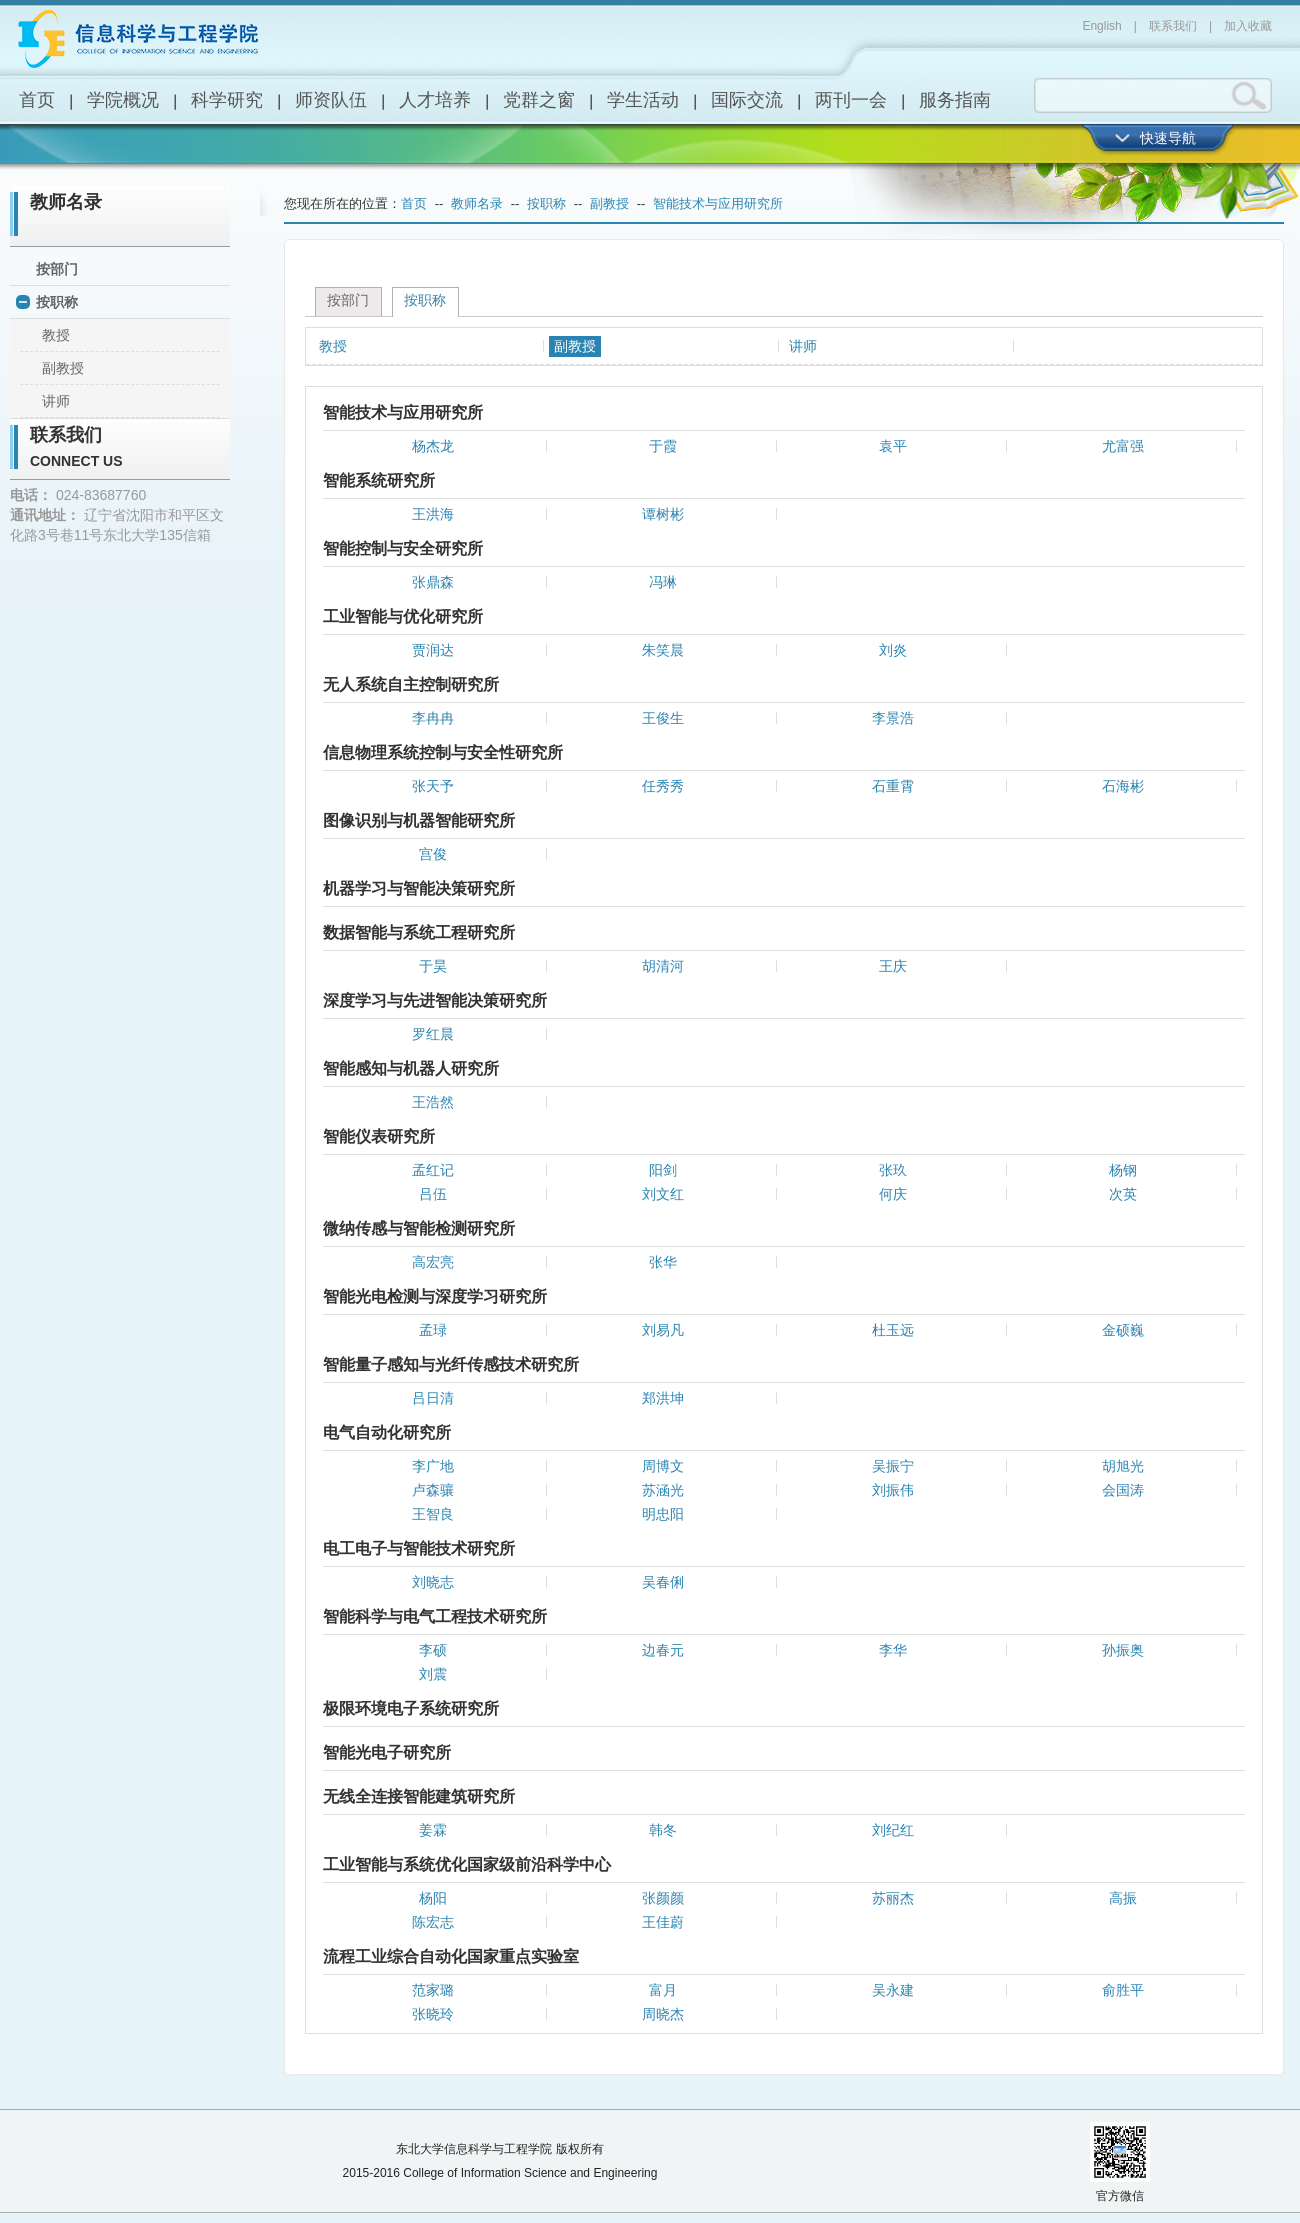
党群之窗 (539, 100)
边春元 (663, 1650)
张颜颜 (663, 1898)
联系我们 (1173, 26)
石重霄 (893, 786)
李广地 (433, 1466)
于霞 (663, 446)
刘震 (433, 1674)
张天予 (433, 786)
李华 (893, 1650)
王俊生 (663, 718)
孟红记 (433, 1170)
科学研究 (227, 100)
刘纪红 (893, 1830)
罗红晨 (433, 1034)
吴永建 (893, 1990)
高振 (1123, 1898)
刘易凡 (663, 1330)
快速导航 (1168, 138)
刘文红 (663, 1194)
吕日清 (433, 1398)
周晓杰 (663, 2014)
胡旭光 (1123, 1466)
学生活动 (643, 100)
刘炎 (893, 650)
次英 (1123, 1194)
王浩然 (433, 1102)
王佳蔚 (663, 1922)
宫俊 (433, 854)
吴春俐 (663, 1582)
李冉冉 (433, 718)
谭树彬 (663, 514)
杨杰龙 (433, 446)
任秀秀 (663, 786)
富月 (663, 1990)
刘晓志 (433, 1582)
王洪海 (433, 514)
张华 (663, 1262)
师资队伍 (331, 100)
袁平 (893, 446)
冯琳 (663, 582)
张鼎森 (433, 582)
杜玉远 (893, 1330)
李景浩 (893, 718)
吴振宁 (893, 1466)
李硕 (433, 1650)
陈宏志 (433, 1922)
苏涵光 (663, 1490)
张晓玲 (433, 2014)
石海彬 (1123, 786)
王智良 (433, 1514)
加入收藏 (1248, 26)
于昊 (433, 966)
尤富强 (1123, 446)
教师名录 (66, 202)
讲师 (56, 401)
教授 (56, 335)
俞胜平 (1123, 1990)
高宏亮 (433, 1262)
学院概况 (123, 100)
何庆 (893, 1194)
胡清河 (663, 966)
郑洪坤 (663, 1398)
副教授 (63, 368)
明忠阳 (663, 1514)
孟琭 (433, 1330)
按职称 (57, 302)
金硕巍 (1123, 1330)
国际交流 (747, 100)
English (1101, 26)
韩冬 (663, 1830)
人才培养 (435, 100)
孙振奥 (1123, 1650)
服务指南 (955, 100)
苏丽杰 (893, 1898)
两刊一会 (851, 100)
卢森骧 (433, 1490)
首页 (37, 100)
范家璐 (433, 1990)
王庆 (893, 966)
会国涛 (1123, 1490)
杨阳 (433, 1898)
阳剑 (663, 1170)
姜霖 (433, 1830)
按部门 (57, 269)
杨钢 (1123, 1170)
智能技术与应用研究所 (718, 203)
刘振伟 (893, 1490)
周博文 (663, 1466)
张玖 (893, 1170)
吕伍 (433, 1194)
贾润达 (433, 650)
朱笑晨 (663, 650)
